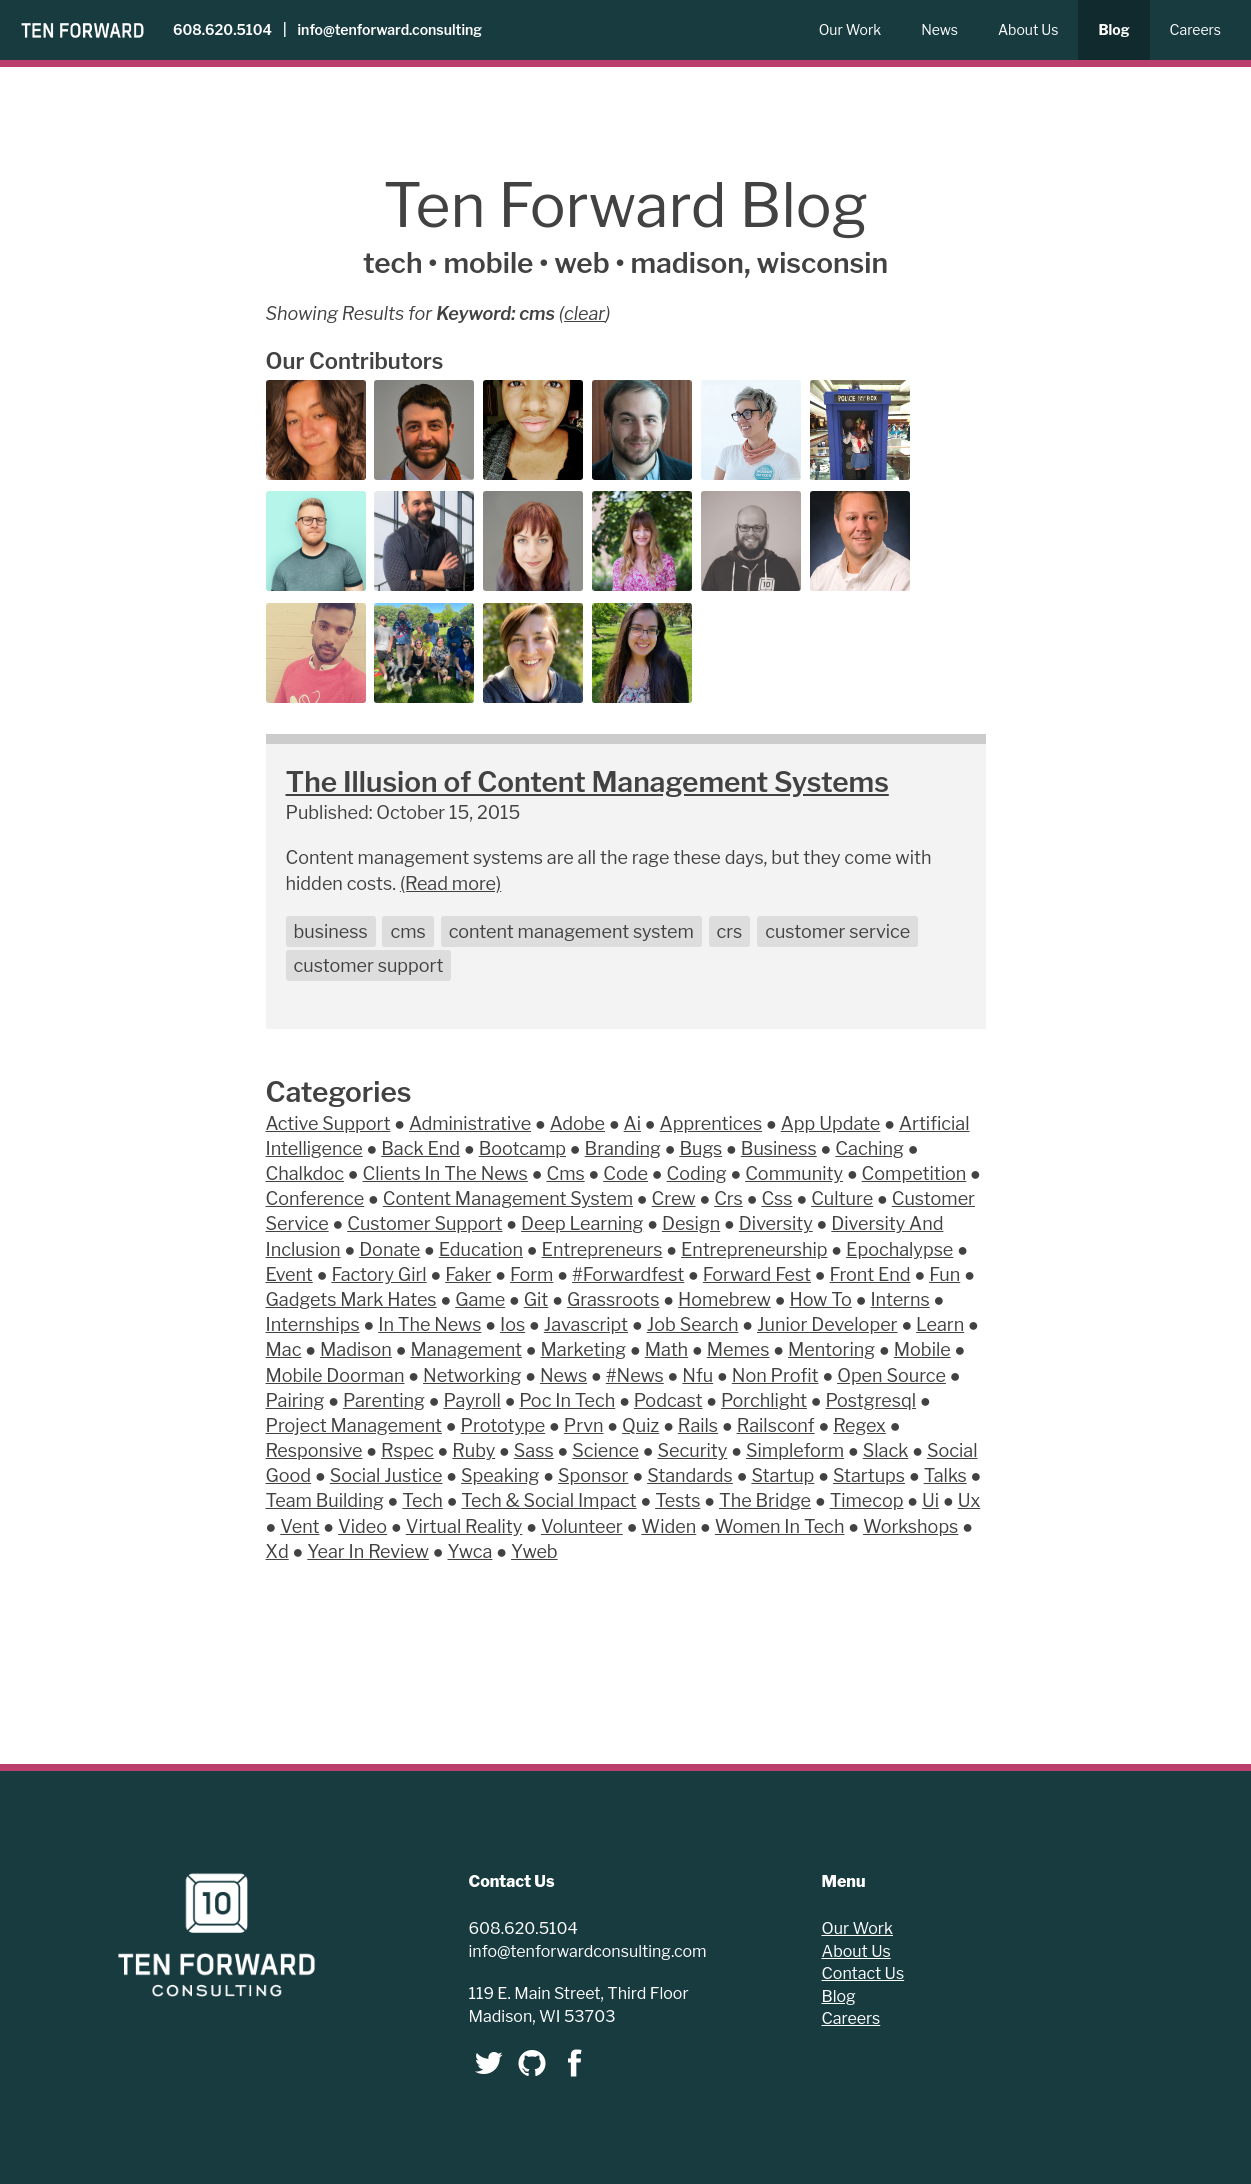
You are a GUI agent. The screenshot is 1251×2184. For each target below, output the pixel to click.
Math (666, 1349)
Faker (468, 1274)
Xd (277, 1551)
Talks (945, 1475)
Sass (534, 1450)
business (331, 931)
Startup (782, 1475)
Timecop (867, 1500)
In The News (429, 1324)
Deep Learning (582, 1223)
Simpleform (795, 1450)
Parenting (384, 1400)
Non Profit (775, 1375)
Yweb (534, 1551)
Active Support (328, 1123)
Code (625, 1173)
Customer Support (424, 1223)
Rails (698, 1425)
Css (776, 1198)
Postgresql (871, 1400)
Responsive (314, 1450)
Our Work (850, 29)
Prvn (584, 1425)
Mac (284, 1349)
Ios (512, 1324)
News (939, 29)
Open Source (891, 1375)
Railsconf (776, 1425)
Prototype (503, 1425)
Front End (870, 1274)
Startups (869, 1475)
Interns (899, 1299)
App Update (831, 1123)
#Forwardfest (628, 1274)
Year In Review (368, 1551)
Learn (940, 1324)
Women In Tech (780, 1526)
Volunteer (582, 1526)
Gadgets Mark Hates (351, 1299)
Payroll (471, 1400)
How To (820, 1299)
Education (481, 1249)
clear (584, 313)
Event (289, 1274)
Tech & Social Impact (548, 1500)
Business (779, 1148)
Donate (389, 1249)
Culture (842, 1198)
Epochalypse (899, 1249)
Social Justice (386, 1475)
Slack (886, 1450)
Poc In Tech (567, 1400)
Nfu (697, 1375)
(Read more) (450, 883)
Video (362, 1526)
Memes (738, 1349)
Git (536, 1299)
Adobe (577, 1123)
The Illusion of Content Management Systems (587, 782)
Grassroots (613, 1299)
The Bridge (765, 1500)
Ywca (470, 1551)
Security (693, 1450)
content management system (571, 931)
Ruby (473, 1450)
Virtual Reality (464, 1526)
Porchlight (764, 1400)
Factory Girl (378, 1274)
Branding (623, 1148)
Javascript (586, 1324)
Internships (313, 1324)
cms (407, 931)
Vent (299, 1526)
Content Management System (508, 1198)
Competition (914, 1173)
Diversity (776, 1223)
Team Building (325, 1500)
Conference (315, 1198)
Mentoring (831, 1349)
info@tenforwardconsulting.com (588, 1951)
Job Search (693, 1324)
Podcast (668, 1400)
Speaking (500, 1475)
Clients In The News (445, 1173)
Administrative (470, 1123)
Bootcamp (522, 1148)
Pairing (295, 1400)
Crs (728, 1198)
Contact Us (863, 1973)
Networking (472, 1375)
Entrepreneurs (602, 1249)
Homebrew (724, 1299)
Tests (677, 1500)
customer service (837, 931)
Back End (420, 1148)
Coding (697, 1173)
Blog (1113, 29)
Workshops (910, 1526)
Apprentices (711, 1123)
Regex (859, 1425)
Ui (930, 1500)
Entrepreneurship (754, 1249)
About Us (1028, 29)
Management (466, 1349)
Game (480, 1299)
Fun (944, 1274)
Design (691, 1223)
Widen (668, 1526)
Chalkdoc (305, 1173)
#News (635, 1375)
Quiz (640, 1425)
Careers (1195, 29)
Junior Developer (827, 1324)
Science (605, 1450)
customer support (369, 965)
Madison (356, 1349)
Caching (869, 1148)
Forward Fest (757, 1274)
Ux (969, 1500)
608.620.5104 (222, 29)
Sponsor (593, 1475)
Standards (690, 1475)
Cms (565, 1173)
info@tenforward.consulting (390, 29)
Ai (632, 1123)
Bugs (700, 1148)
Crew (674, 1198)
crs (730, 931)
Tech (422, 1500)
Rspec (407, 1450)
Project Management (354, 1425)
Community (794, 1173)
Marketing (584, 1349)
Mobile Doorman (335, 1375)
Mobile (922, 1349)
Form (531, 1274)
